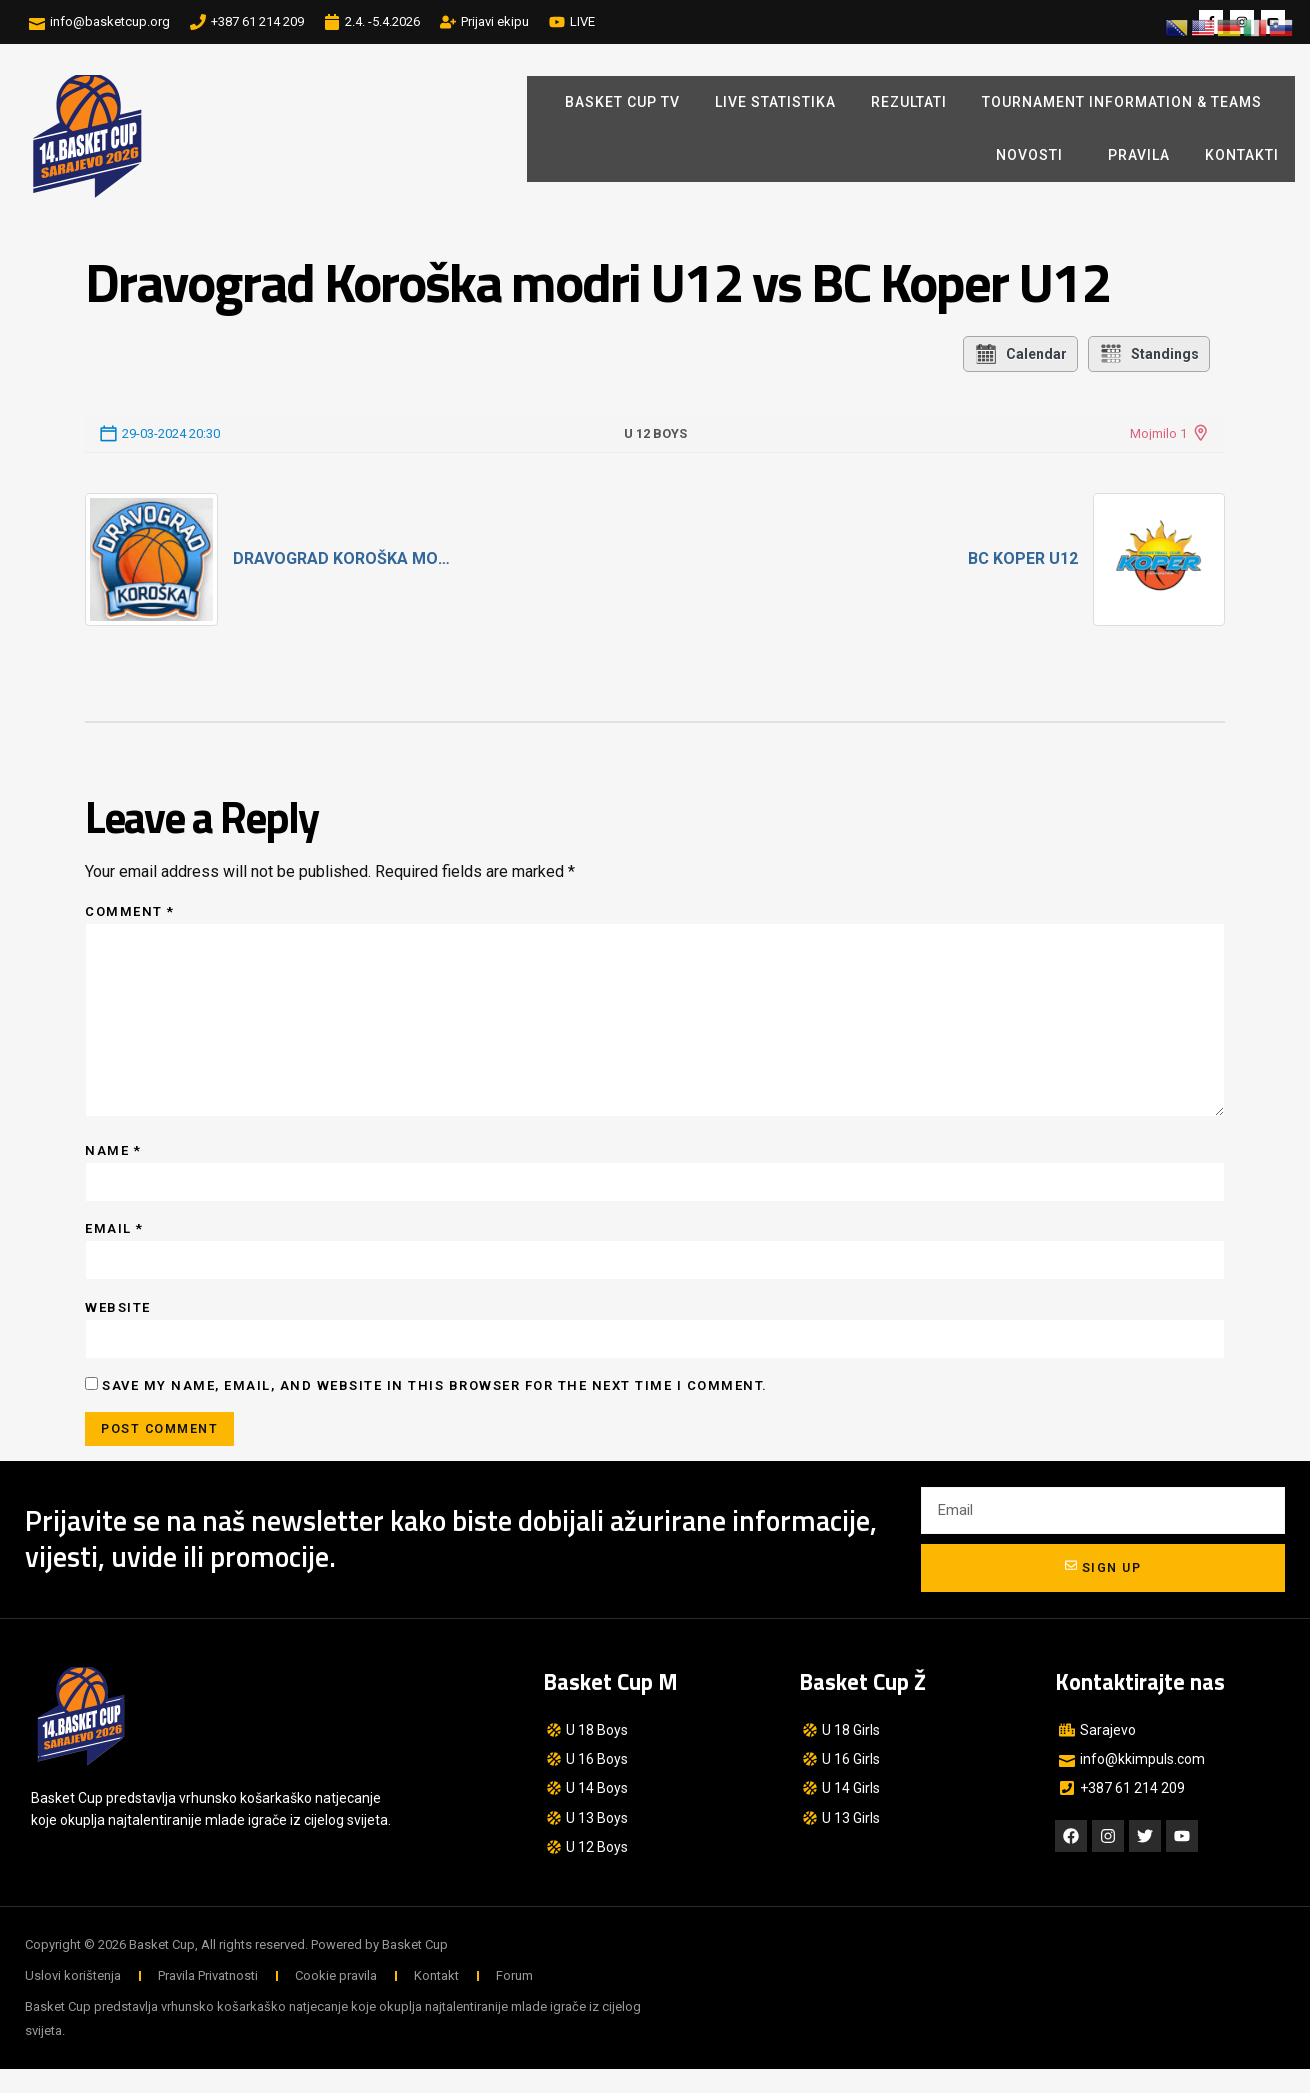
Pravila (1139, 155)
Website (118, 1327)
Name (113, 1166)
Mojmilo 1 (1158, 433)
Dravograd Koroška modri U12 (347, 558)
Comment (130, 911)
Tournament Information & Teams (1122, 102)
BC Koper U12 (1023, 558)
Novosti (1034, 156)
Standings (1149, 354)
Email (114, 1246)
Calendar (1020, 354)
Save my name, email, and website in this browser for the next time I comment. (435, 1407)
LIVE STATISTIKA (775, 102)
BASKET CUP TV (622, 102)
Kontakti (1242, 155)
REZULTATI (909, 102)
